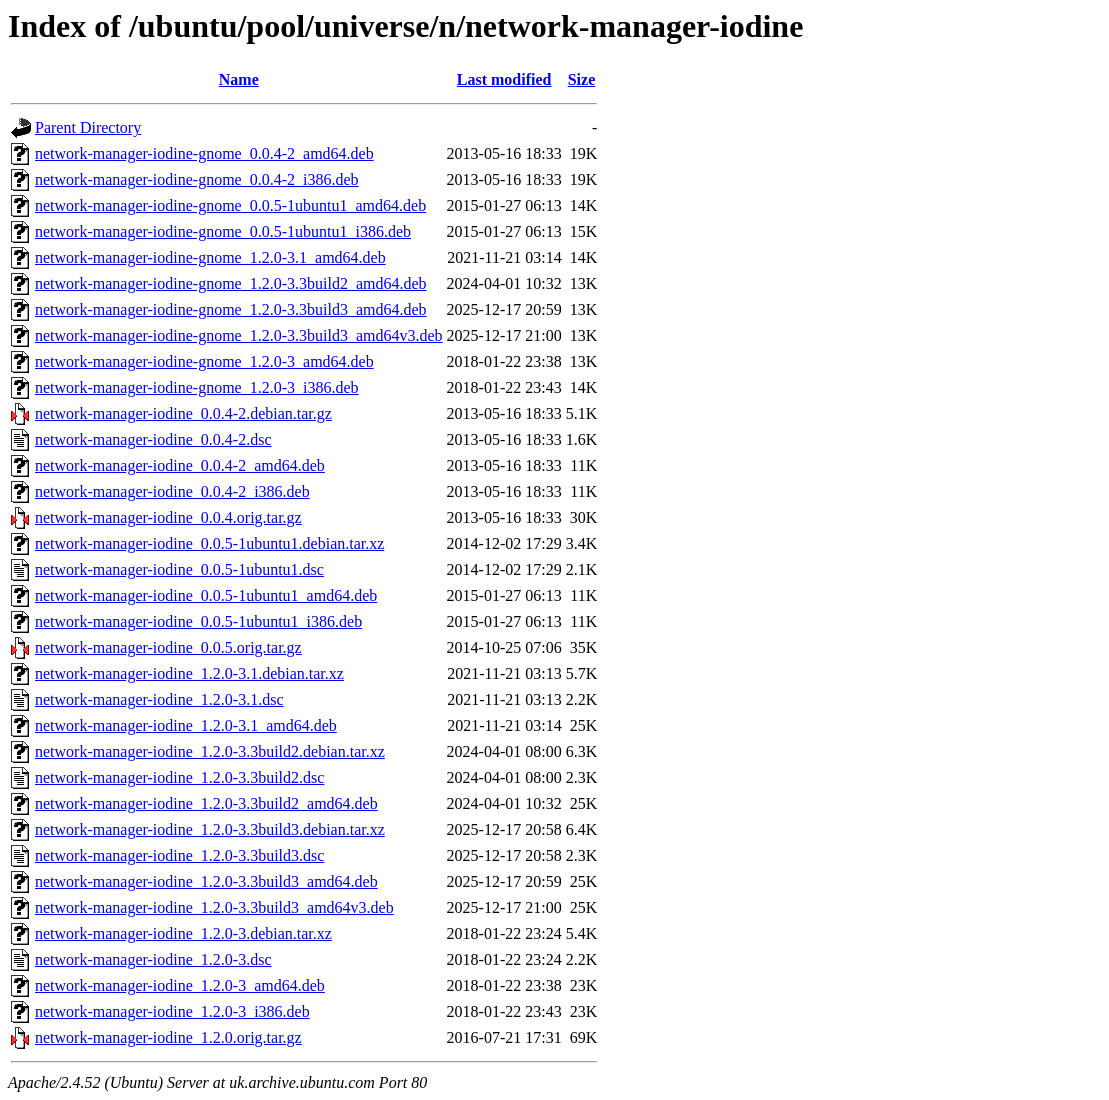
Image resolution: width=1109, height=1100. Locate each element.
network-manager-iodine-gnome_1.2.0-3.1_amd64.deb (210, 257)
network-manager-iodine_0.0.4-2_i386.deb (172, 491)
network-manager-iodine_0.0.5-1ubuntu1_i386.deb (198, 621)
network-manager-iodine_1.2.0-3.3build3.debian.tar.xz (210, 829)
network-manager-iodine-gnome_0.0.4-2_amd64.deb (204, 153)
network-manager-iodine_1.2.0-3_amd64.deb (180, 985)
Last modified (504, 79)
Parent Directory (88, 127)
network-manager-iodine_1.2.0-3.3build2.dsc (179, 777)
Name (239, 79)
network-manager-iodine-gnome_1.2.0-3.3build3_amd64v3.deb (239, 335)
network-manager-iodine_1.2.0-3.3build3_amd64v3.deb (214, 907)
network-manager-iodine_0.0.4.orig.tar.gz (168, 517)
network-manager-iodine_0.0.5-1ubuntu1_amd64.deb (206, 595)
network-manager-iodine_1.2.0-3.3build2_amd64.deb (206, 803)
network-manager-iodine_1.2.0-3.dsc (153, 959)
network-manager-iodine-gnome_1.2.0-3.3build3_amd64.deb (231, 309)
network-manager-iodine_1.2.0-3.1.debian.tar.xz (189, 673)
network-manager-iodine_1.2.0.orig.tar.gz (168, 1037)
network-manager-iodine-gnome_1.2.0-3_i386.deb (197, 387)
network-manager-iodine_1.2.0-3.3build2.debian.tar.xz (210, 751)
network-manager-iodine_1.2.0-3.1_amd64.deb (186, 725)
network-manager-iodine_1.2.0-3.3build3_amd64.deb (206, 881)
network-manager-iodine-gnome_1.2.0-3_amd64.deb (204, 361)
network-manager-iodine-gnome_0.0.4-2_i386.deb (197, 179)
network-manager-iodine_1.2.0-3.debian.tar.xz (183, 933)
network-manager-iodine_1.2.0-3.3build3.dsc (179, 855)
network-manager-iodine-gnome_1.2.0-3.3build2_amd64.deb (231, 283)
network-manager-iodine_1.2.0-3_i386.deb (172, 1011)
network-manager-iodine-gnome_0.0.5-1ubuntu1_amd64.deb (230, 205)
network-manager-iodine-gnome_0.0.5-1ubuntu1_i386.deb (223, 231)
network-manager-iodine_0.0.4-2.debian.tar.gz (183, 413)
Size (582, 79)
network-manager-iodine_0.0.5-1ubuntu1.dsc (179, 569)
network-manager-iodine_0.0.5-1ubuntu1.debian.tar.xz (209, 543)
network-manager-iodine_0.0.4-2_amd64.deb (180, 465)
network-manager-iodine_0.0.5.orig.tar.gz (168, 647)
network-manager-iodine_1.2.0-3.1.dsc (159, 699)
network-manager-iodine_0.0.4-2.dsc (153, 439)
